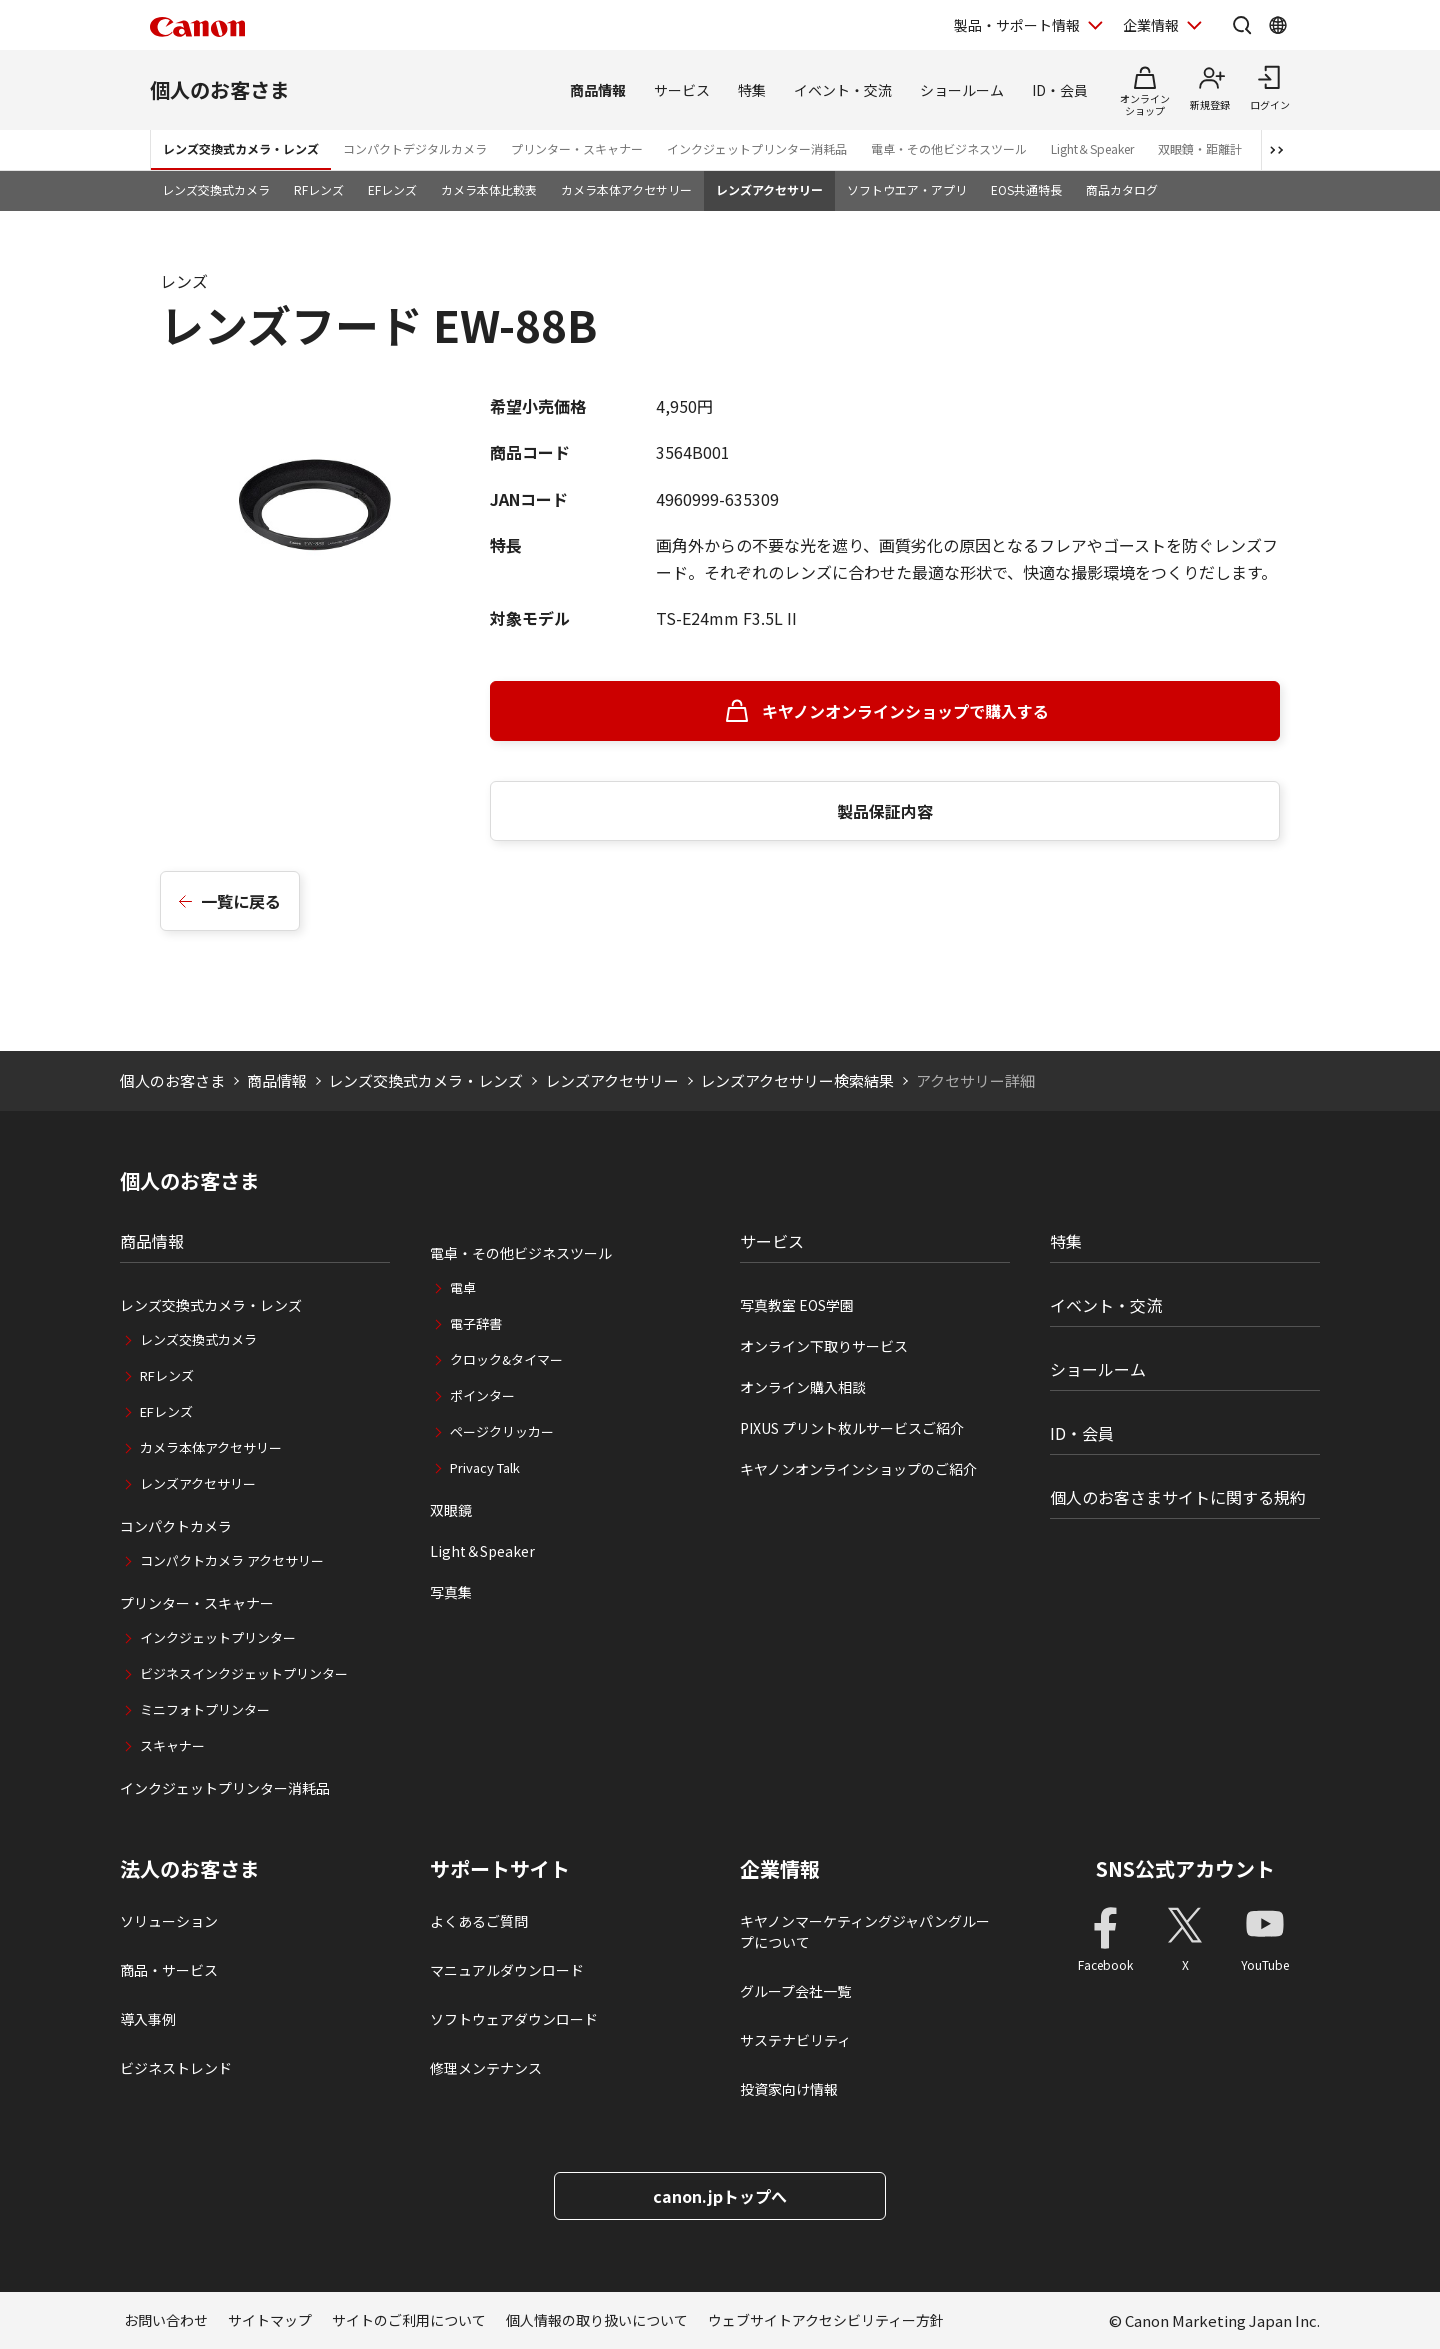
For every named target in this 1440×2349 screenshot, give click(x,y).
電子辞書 (476, 1323)
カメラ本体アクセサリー (626, 189)
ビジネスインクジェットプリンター (244, 1673)
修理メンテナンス (486, 2068)
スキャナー (172, 1745)
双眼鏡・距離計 (1200, 148)
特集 (752, 90)
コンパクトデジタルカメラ (415, 148)
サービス (682, 90)
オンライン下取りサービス (824, 1346)
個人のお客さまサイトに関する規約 (1178, 1497)
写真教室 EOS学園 (797, 1305)
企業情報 (780, 1869)
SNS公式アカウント (1185, 1868)
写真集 (451, 1592)
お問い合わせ (166, 2320)
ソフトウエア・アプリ (907, 189)
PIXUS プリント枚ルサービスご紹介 (852, 1428)
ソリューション (169, 1921)
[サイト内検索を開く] (1242, 25)
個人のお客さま (220, 89)
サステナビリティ (795, 2040)
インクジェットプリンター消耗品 (757, 148)
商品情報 (598, 90)
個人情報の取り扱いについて (597, 2320)
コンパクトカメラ (176, 1526)
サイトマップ (270, 2320)
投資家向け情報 (789, 2089)
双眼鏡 (451, 1510)
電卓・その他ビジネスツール (949, 148)
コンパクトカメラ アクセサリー (232, 1560)
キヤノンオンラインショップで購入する (905, 711)
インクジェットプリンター (218, 1637)
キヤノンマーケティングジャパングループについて (865, 1931)
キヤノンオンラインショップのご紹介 (858, 1469)
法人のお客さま (190, 1869)
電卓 (463, 1287)
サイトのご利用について (409, 2320)
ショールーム (962, 90)
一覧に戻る (241, 901)
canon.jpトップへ (720, 2196)
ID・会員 (1060, 90)
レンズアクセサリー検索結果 (797, 1080)
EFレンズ (392, 189)
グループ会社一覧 (795, 1991)
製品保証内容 (885, 811)
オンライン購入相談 (803, 1387)
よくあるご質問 (479, 1921)
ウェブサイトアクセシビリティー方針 (826, 2320)
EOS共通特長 (1026, 189)
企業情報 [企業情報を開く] (1151, 25)
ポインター (482, 1395)
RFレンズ (319, 189)
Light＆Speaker (1092, 148)
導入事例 (148, 2019)
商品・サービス (169, 1970)
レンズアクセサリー (769, 189)
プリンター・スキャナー (577, 148)
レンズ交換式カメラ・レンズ (241, 148)
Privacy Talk (485, 1467)
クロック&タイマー (506, 1359)
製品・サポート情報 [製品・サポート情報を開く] (1017, 25)
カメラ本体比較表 (489, 189)
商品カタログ (1122, 189)
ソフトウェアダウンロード (514, 2019)
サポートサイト (500, 1869)
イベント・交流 (843, 90)
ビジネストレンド (176, 2068)
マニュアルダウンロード (507, 1970)
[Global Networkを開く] (1278, 25)
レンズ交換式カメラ (216, 189)
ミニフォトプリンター (205, 1709)
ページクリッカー (502, 1431)
